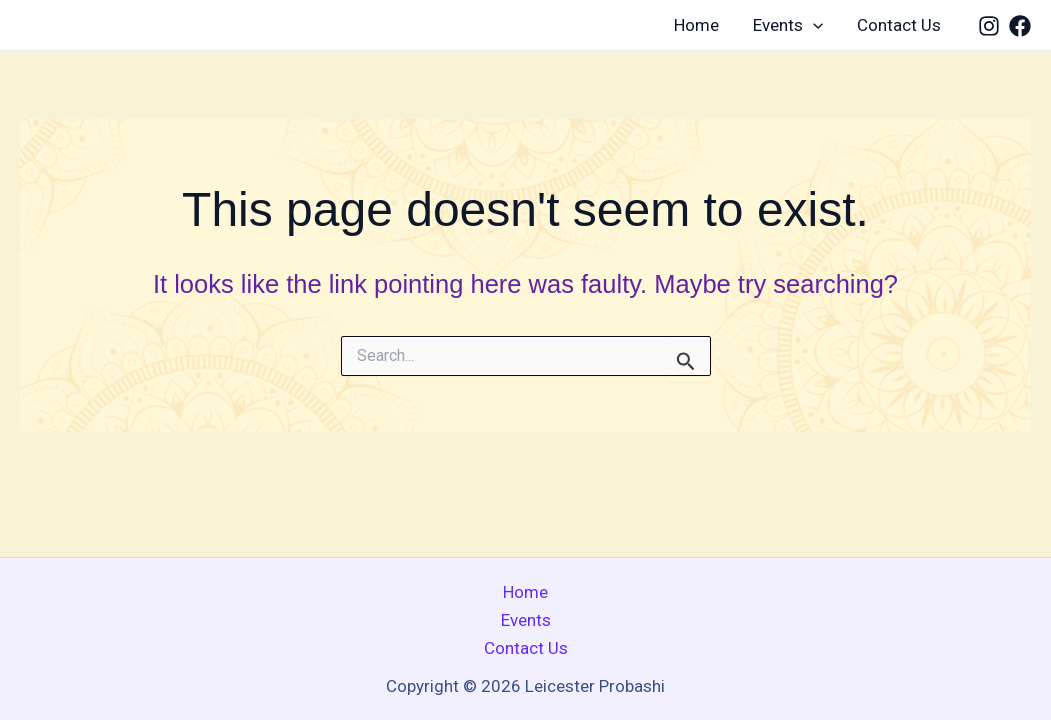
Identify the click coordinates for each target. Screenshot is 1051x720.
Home (696, 25)
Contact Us (899, 25)
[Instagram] (989, 26)
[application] (813, 25)
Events (788, 25)
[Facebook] (1020, 26)
